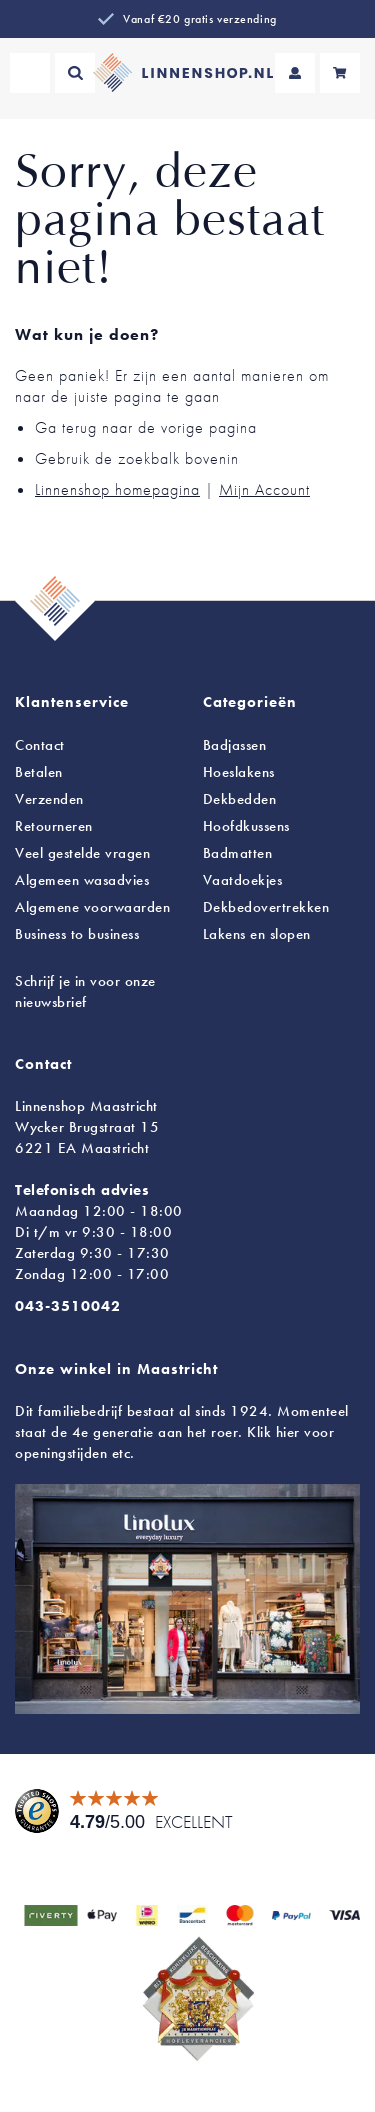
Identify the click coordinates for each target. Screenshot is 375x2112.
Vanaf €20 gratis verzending (199, 19)
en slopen (257, 934)
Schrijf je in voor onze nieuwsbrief (85, 991)
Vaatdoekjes (243, 880)
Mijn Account (264, 489)
